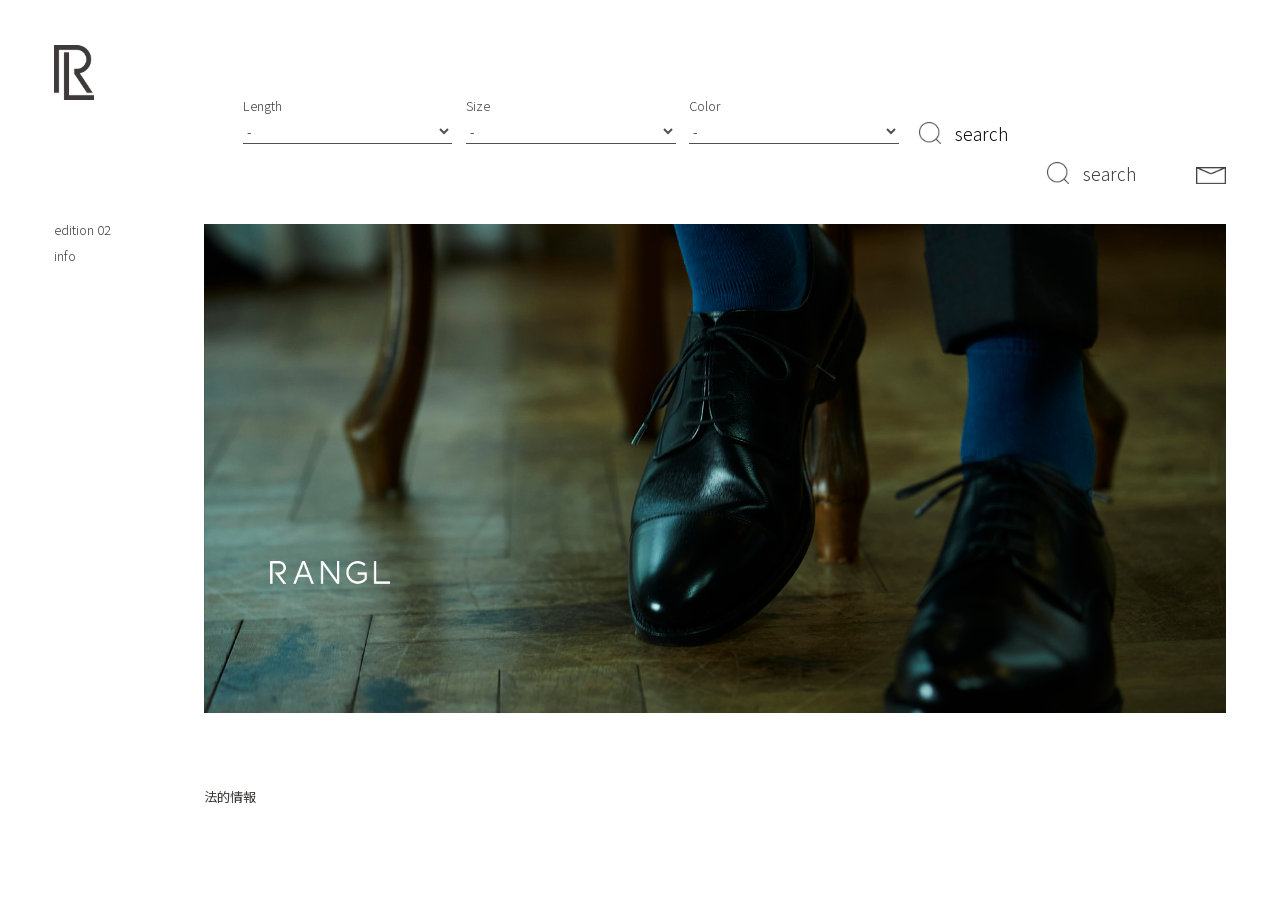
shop (68, 152)
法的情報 (230, 796)
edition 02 (82, 229)
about (71, 178)
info (65, 255)
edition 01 (82, 204)
